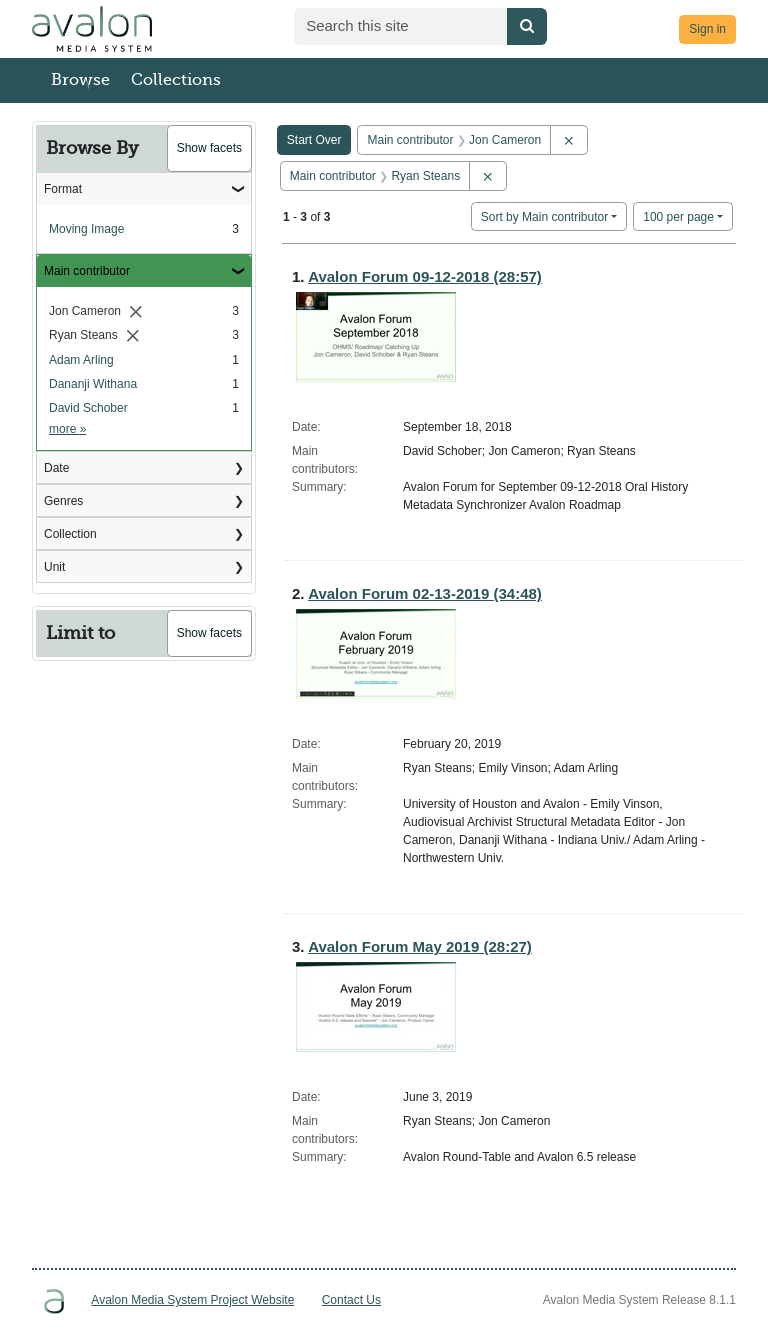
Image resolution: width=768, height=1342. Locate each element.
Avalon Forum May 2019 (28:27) (420, 946)
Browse (80, 80)
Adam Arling (81, 360)
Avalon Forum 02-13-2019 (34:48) (425, 593)
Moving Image (86, 229)
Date (56, 468)
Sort (544, 217)
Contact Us (351, 1300)
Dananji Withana (93, 384)
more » (67, 429)
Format (63, 189)
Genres (63, 501)
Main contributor (87, 271)
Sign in (707, 29)
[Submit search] (527, 26)
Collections (176, 80)
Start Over (314, 140)
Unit (54, 567)
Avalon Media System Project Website (192, 1300)
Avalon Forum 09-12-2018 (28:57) (425, 276)
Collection (70, 534)
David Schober (88, 408)
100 (678, 215)
